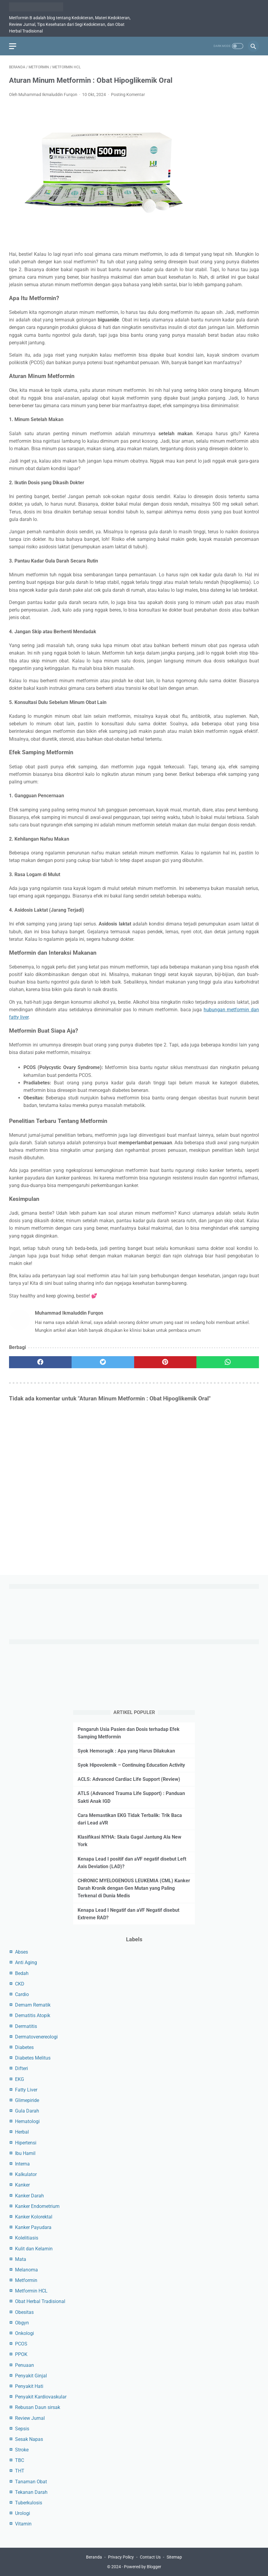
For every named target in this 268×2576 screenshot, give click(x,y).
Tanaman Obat (31, 2482)
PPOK (21, 2354)
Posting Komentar (128, 94)
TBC (19, 2460)
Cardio (22, 1994)
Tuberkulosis (28, 2503)
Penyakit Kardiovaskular (40, 2397)
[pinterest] (165, 1362)
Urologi (22, 2513)
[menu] (12, 46)
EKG (19, 2079)
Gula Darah (27, 2111)
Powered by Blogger (142, 2566)
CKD (19, 1984)
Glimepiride (27, 2100)
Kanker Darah (29, 2196)
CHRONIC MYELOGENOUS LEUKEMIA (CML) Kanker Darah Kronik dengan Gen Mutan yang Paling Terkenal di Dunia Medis (134, 1888)
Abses (21, 1952)
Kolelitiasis (26, 2238)
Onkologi (24, 2333)
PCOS (21, 2344)
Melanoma (26, 2270)
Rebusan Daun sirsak (37, 2407)
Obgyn (22, 2323)
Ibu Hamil (25, 2153)
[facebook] (40, 1362)
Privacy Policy (121, 2557)
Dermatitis (26, 2026)
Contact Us (150, 2557)
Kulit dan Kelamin (34, 2249)
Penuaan (24, 2365)
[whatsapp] (227, 1362)
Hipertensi (25, 2143)
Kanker (22, 2185)
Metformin (26, 2280)
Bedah (22, 1973)
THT (19, 2471)
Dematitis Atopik (32, 2015)
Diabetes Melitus (33, 2058)
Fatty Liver (26, 2090)
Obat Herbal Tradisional (40, 2301)
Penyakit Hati (29, 2386)
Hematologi (27, 2121)
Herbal (22, 2132)
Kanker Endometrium (37, 2206)
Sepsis (22, 2429)
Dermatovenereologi (36, 2037)
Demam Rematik (33, 2005)
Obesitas (24, 2312)
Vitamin (23, 2524)
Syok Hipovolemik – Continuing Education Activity (131, 1765)
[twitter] (103, 1362)
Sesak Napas (29, 2439)
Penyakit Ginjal (31, 2376)
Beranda (94, 2557)
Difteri (21, 2068)
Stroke (22, 2450)
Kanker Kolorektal (33, 2217)
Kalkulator (26, 2174)
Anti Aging (26, 1962)
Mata (20, 2259)
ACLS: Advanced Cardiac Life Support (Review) (129, 1779)
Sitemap (174, 2557)
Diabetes (24, 2047)
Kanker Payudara (33, 2227)
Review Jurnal (30, 2418)
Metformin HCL (31, 2291)
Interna (22, 2164)
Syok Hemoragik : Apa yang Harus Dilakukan (126, 1751)
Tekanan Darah (31, 2492)
